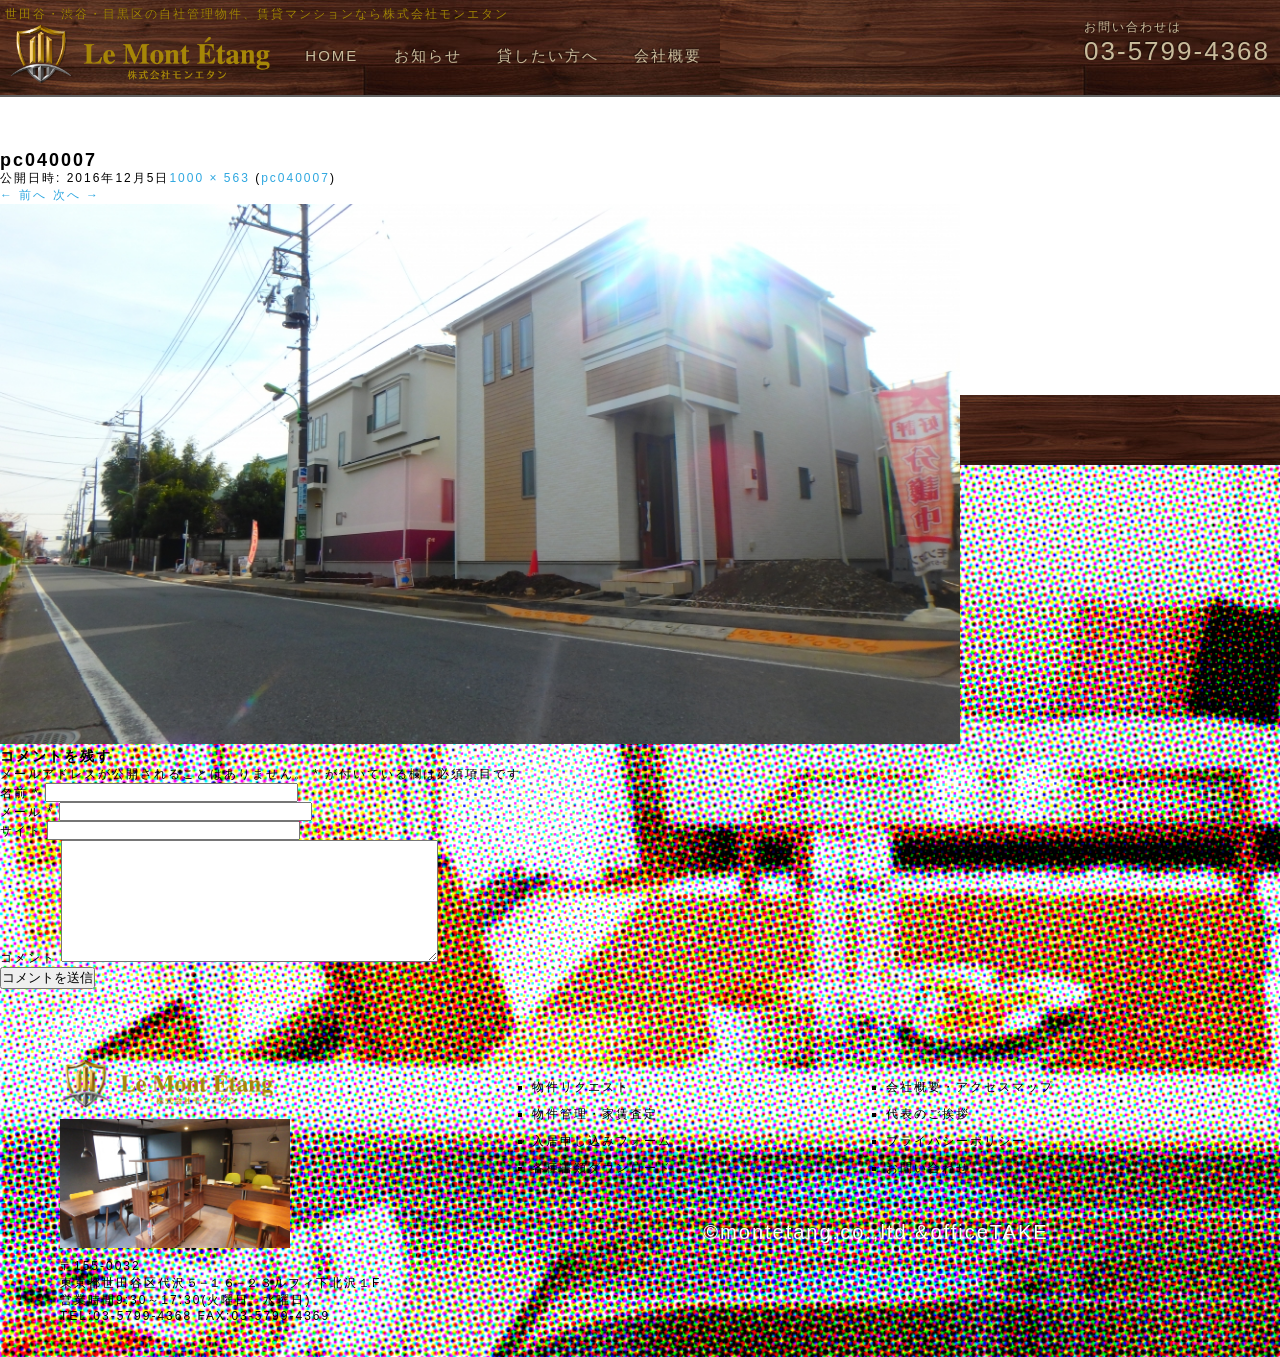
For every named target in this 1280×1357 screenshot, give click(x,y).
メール (27, 812)
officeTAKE (989, 1256)
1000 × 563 (209, 178)
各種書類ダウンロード (602, 1192)
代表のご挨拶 (928, 1138)
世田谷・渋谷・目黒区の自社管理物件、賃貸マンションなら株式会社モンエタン (257, 14)
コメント (28, 982)
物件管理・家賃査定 (595, 1138)
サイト (21, 831)
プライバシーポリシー (956, 1165)
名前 (20, 793)
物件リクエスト (581, 1111)
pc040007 (295, 178)
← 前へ (23, 195)
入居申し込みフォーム (602, 1165)
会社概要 (668, 55)
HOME (331, 55)
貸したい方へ (548, 55)
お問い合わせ (928, 1192)
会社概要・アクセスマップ (970, 1111)
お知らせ (428, 55)
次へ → (76, 195)
